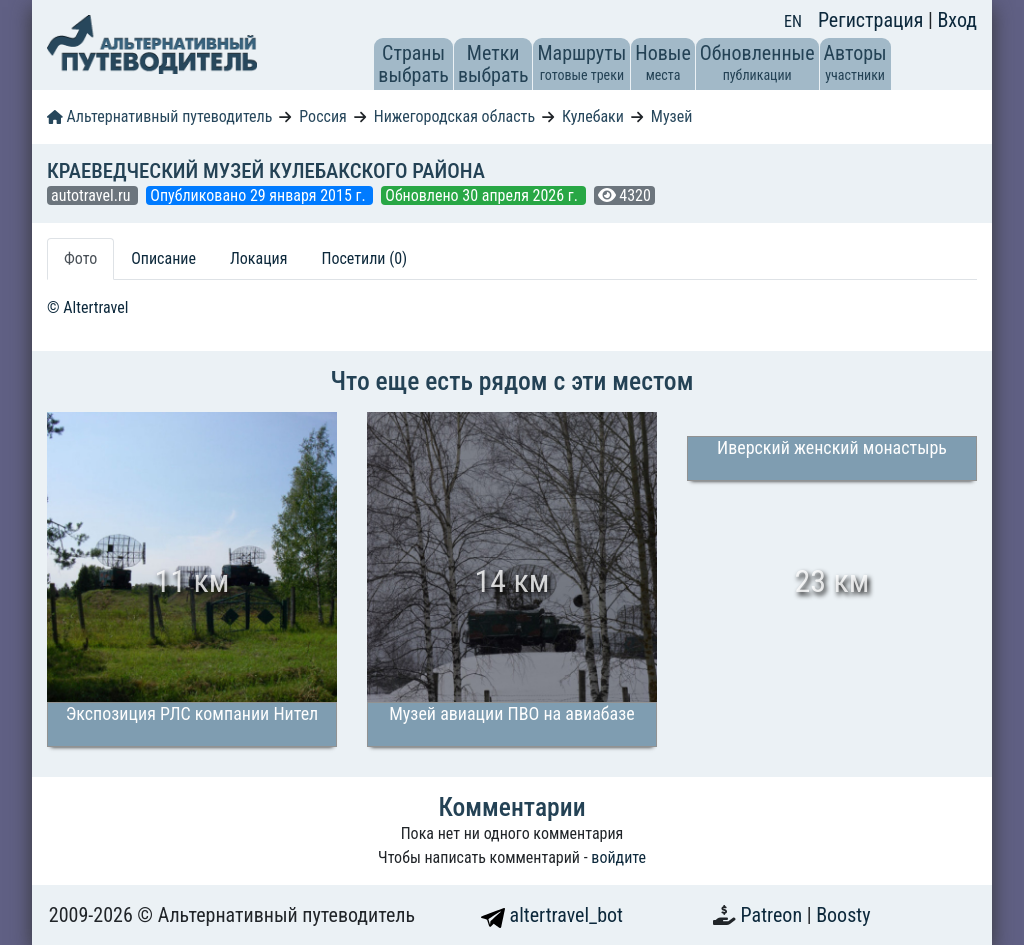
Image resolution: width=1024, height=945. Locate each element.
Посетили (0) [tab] (364, 258)
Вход (957, 20)
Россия (322, 116)
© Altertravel (87, 307)
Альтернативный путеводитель (159, 116)
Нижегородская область (454, 116)
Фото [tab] (80, 258)
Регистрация (873, 20)
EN (793, 21)
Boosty (843, 915)
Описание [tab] (163, 258)
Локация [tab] (259, 258)
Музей (672, 116)
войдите (618, 857)
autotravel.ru (92, 195)
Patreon (774, 915)
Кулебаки (593, 116)
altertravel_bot (552, 915)
